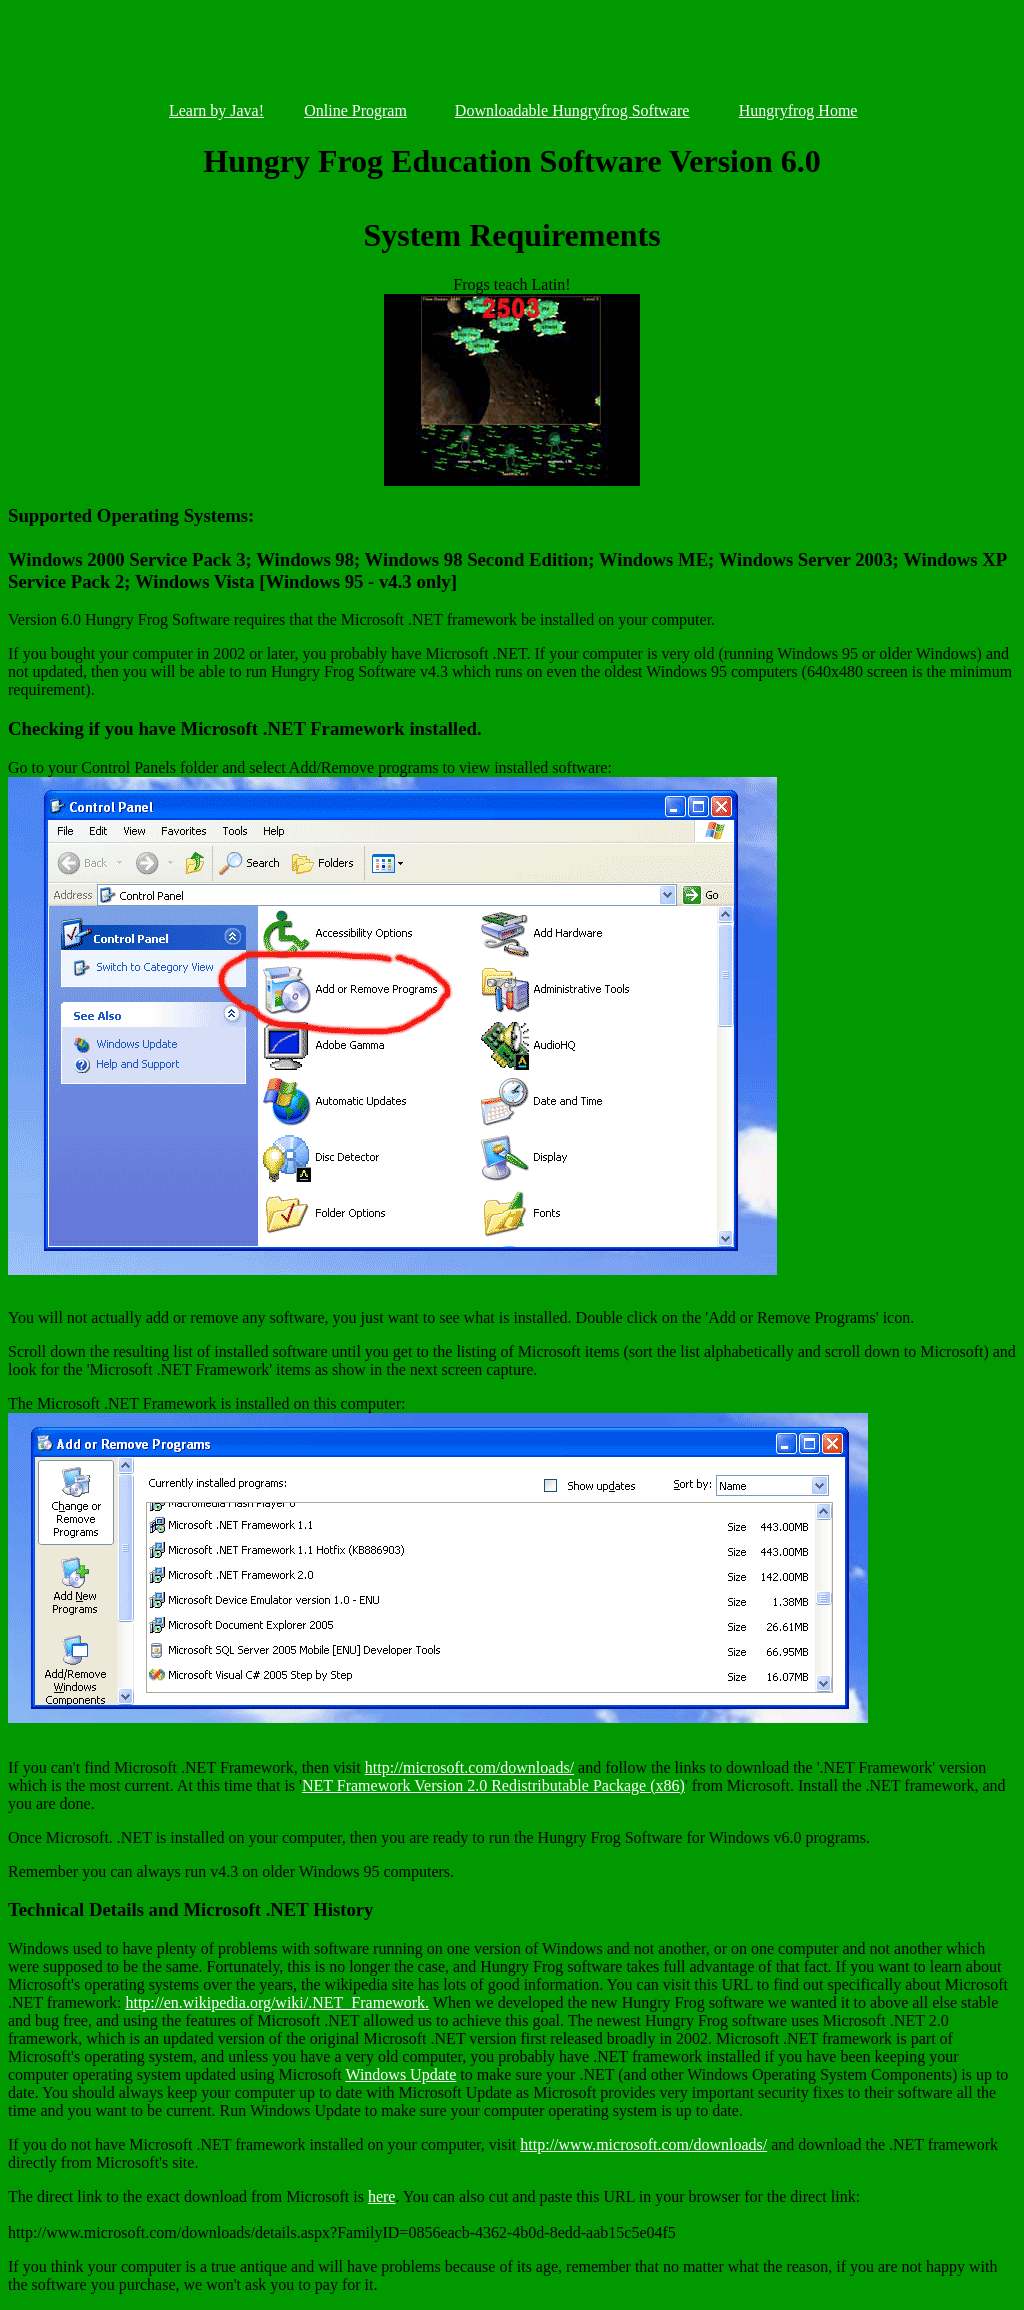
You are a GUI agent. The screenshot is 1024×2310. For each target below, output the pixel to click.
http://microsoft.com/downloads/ (469, 1767)
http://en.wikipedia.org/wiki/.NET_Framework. (277, 2002)
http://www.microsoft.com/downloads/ (643, 2144)
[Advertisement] (512, 55)
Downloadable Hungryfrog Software (572, 110)
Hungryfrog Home (798, 110)
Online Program (355, 110)
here (382, 2196)
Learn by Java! (216, 110)
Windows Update (400, 2074)
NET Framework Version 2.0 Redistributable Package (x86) (493, 1785)
